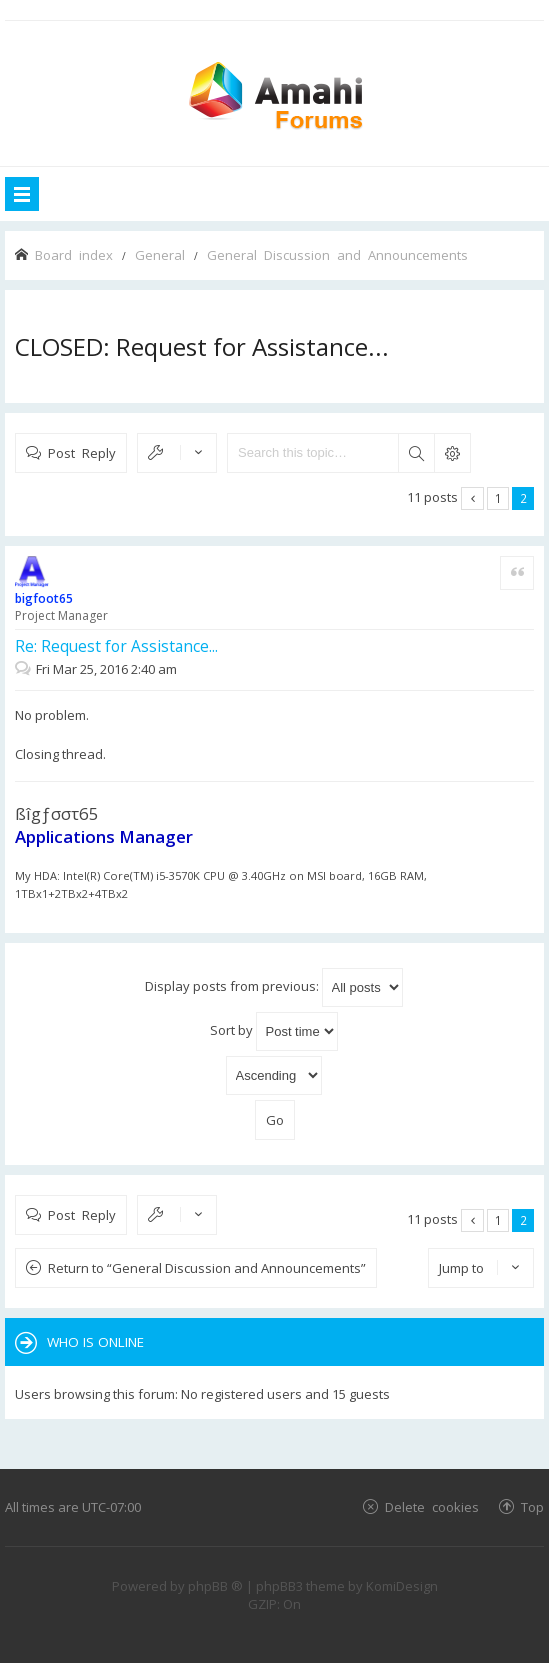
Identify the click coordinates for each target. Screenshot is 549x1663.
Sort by (274, 1031)
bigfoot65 (44, 598)
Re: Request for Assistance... (116, 646)
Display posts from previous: (274, 987)
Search (416, 453)
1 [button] (498, 498)
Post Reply (82, 452)
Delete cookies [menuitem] (432, 1506)
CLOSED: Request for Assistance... (202, 346)
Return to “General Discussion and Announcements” (207, 1268)
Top (532, 1506)
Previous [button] (472, 498)
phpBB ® (215, 1586)
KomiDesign (402, 1586)
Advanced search (452, 453)
